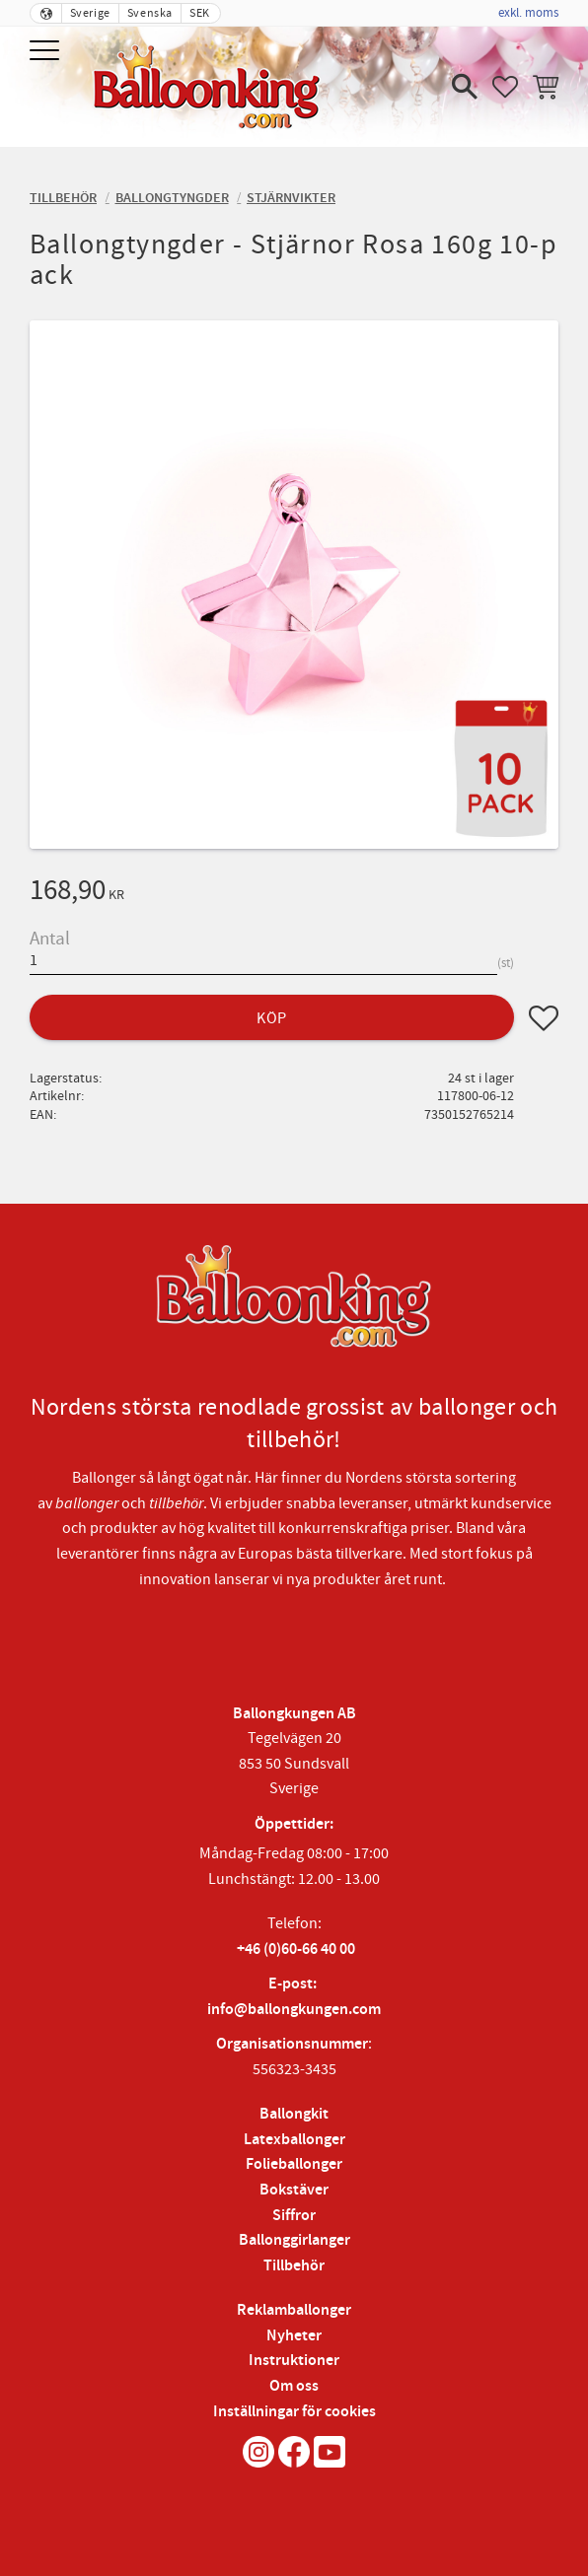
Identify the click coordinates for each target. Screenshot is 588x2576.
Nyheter (294, 2336)
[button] (47, 52)
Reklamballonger (294, 2310)
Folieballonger (294, 2164)
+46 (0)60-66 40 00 (296, 1949)
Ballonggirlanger (294, 2240)
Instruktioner (294, 2360)
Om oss (294, 2386)
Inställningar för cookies (294, 2412)
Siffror (294, 2215)
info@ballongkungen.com (294, 2009)
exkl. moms (528, 13)
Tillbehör (294, 2266)
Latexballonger (294, 2139)
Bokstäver (294, 2190)
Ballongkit (294, 2114)
